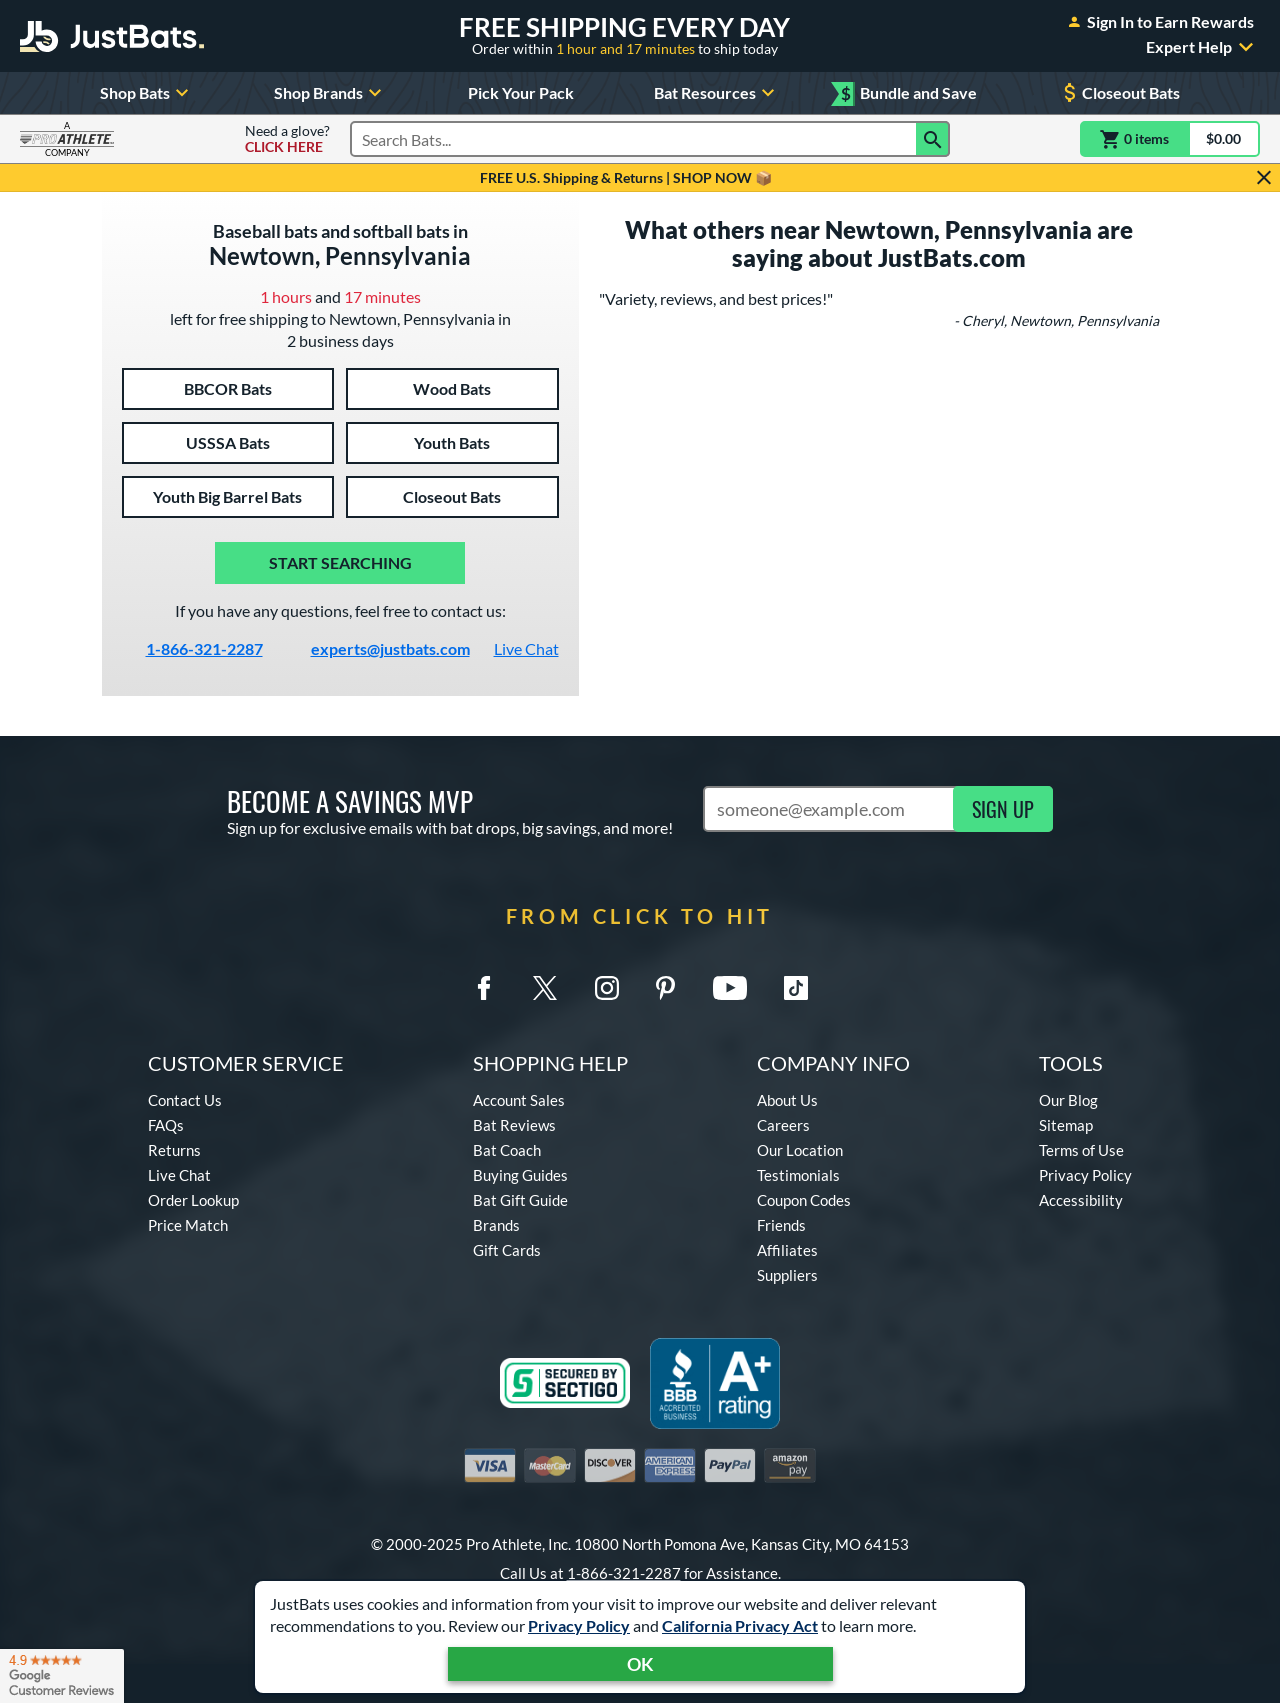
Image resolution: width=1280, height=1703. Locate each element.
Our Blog (1068, 1100)
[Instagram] (607, 988)
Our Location (800, 1150)
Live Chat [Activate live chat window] (526, 648)
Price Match (188, 1225)
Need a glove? (287, 139)
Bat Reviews (514, 1125)
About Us (787, 1100)
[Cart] (1170, 139)
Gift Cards (507, 1250)
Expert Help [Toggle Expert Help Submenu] (1203, 47)
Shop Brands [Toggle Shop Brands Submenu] (330, 93)
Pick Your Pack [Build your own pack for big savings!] (521, 92)
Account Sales (519, 1100)
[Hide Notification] (1264, 178)
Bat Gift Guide (520, 1200)
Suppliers (787, 1275)
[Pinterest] (665, 988)
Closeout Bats (1119, 93)
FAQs (166, 1125)
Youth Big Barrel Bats (227, 496)
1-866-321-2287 (204, 648)
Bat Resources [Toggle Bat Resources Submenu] (717, 93)
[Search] (933, 139)
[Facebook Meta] (484, 988)
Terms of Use (1081, 1150)
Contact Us (185, 1100)
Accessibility (1081, 1200)
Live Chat (179, 1175)
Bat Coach (507, 1150)
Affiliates (787, 1250)
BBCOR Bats (228, 388)
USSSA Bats (228, 442)
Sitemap (1066, 1125)
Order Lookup (193, 1200)
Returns (174, 1150)
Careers (783, 1125)
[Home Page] (112, 36)
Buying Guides (520, 1175)
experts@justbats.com (390, 648)
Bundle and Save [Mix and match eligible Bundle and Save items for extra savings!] (909, 93)
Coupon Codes (804, 1200)
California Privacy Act (740, 1625)
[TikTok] (796, 988)
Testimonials (798, 1175)
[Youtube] (729, 988)
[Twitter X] (545, 988)
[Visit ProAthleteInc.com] (67, 139)
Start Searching (340, 562)
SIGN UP (1003, 809)
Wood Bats (452, 388)
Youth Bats (452, 442)
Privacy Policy (579, 1625)
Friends (781, 1225)
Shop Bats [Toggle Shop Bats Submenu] (147, 93)
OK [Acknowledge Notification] (640, 1664)
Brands (496, 1225)
